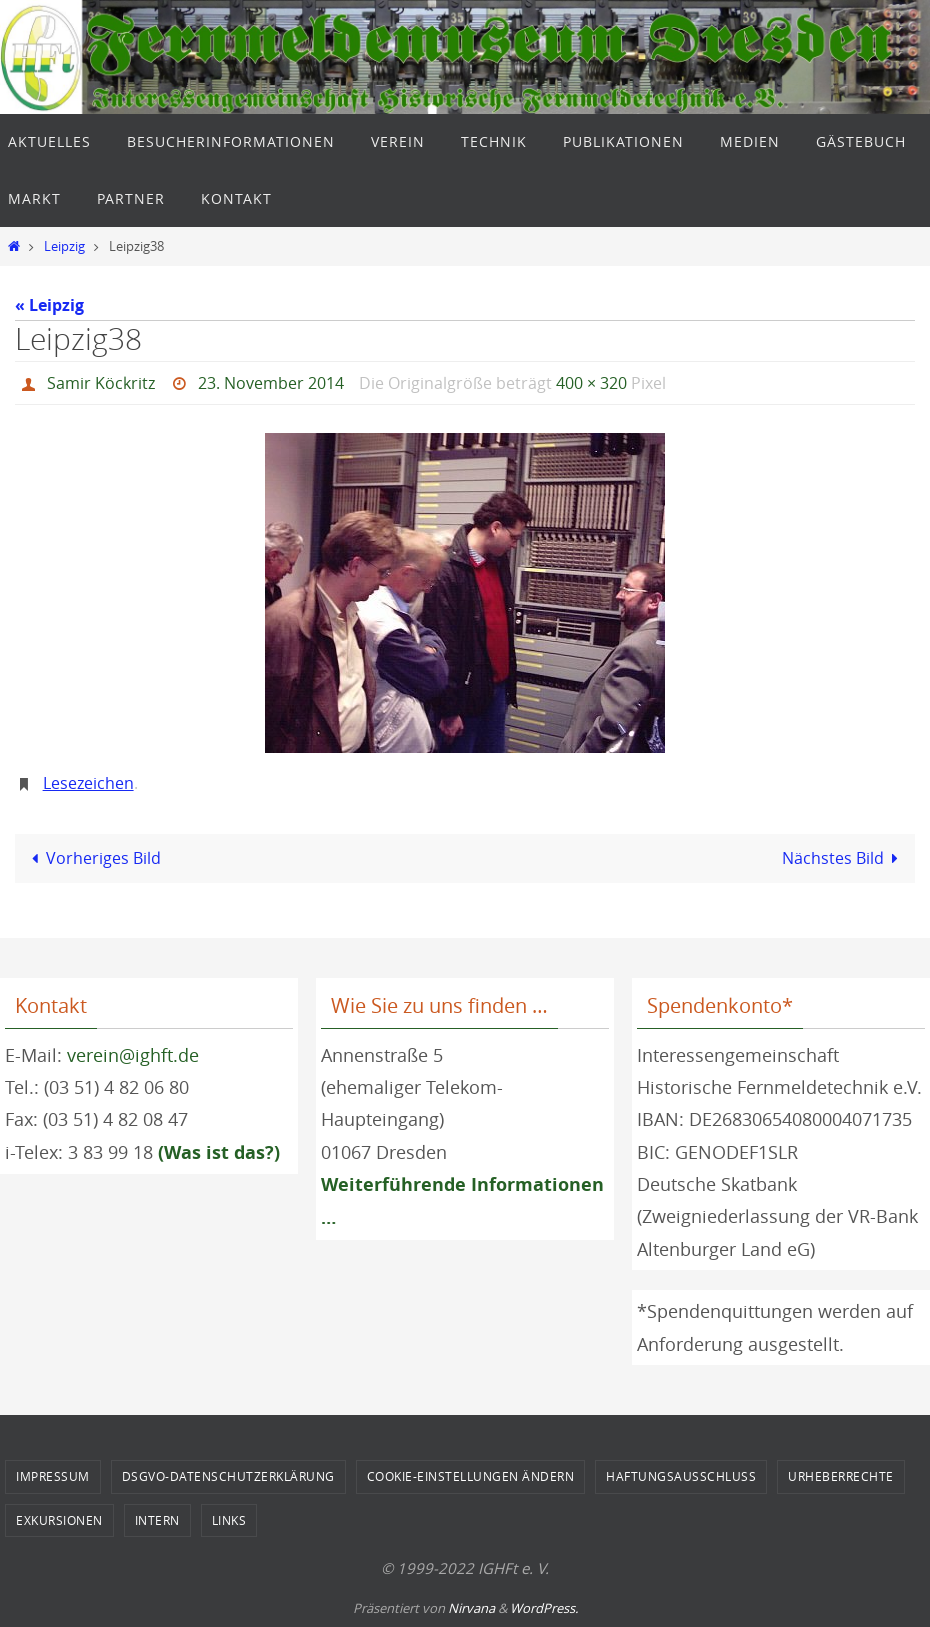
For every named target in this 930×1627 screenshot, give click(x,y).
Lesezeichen (88, 783)
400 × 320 (591, 383)
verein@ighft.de (133, 1055)
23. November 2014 (271, 383)
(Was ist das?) (219, 1152)
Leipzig (64, 246)
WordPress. (544, 1608)
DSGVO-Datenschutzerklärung (228, 1476)
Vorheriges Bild (92, 858)
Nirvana (471, 1608)
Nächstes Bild (844, 858)
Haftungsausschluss (681, 1476)
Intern (157, 1520)
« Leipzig (49, 305)
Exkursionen (59, 1520)
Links (229, 1520)
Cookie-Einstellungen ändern (471, 1476)
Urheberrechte (841, 1476)
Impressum (53, 1476)
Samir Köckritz (101, 383)
